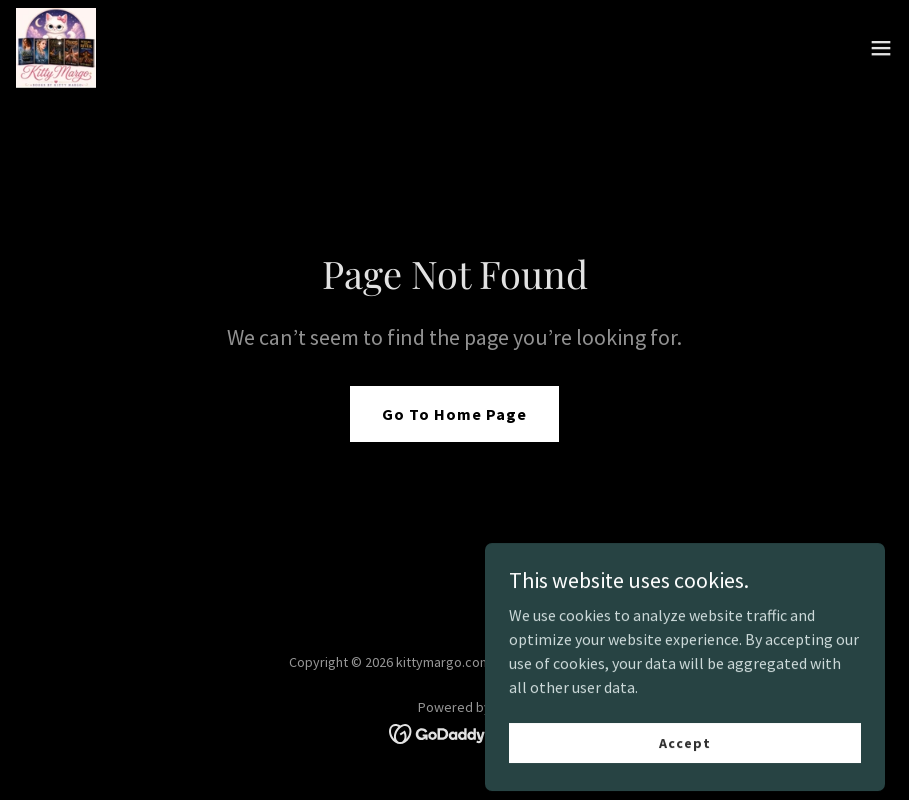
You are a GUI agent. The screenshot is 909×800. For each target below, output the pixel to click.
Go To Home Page (454, 414)
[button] (881, 48)
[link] (56, 48)
